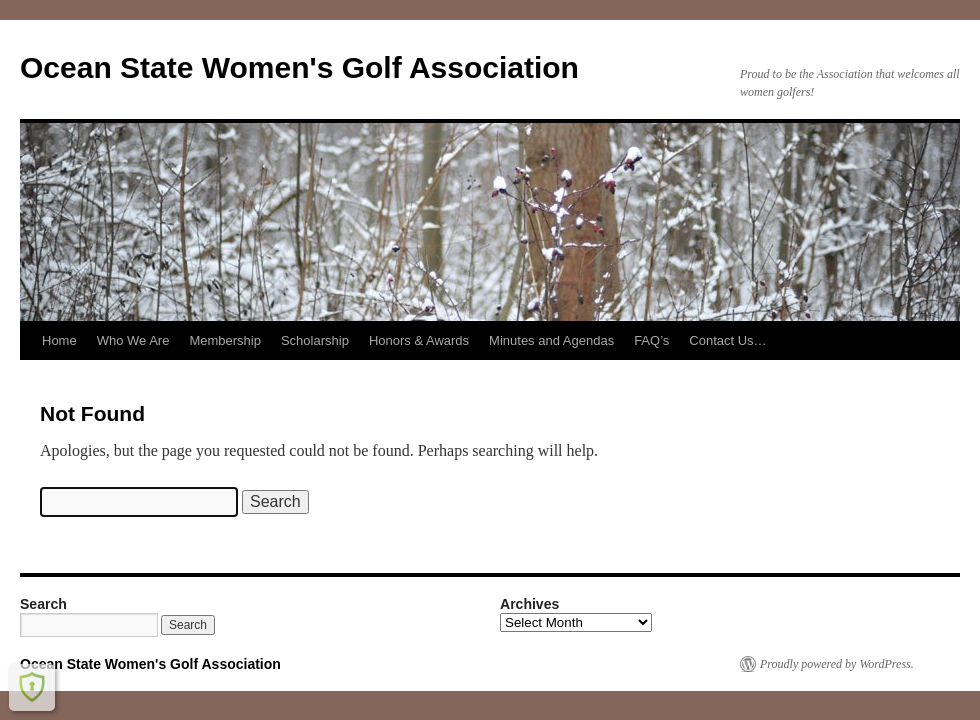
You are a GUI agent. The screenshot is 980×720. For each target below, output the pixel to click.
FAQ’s (651, 340)
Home (59, 340)
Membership (225, 340)
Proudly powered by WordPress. (837, 664)
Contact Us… (727, 340)
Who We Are (133, 340)
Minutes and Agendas (551, 340)
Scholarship (315, 340)
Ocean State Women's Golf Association (299, 67)
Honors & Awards (419, 340)
